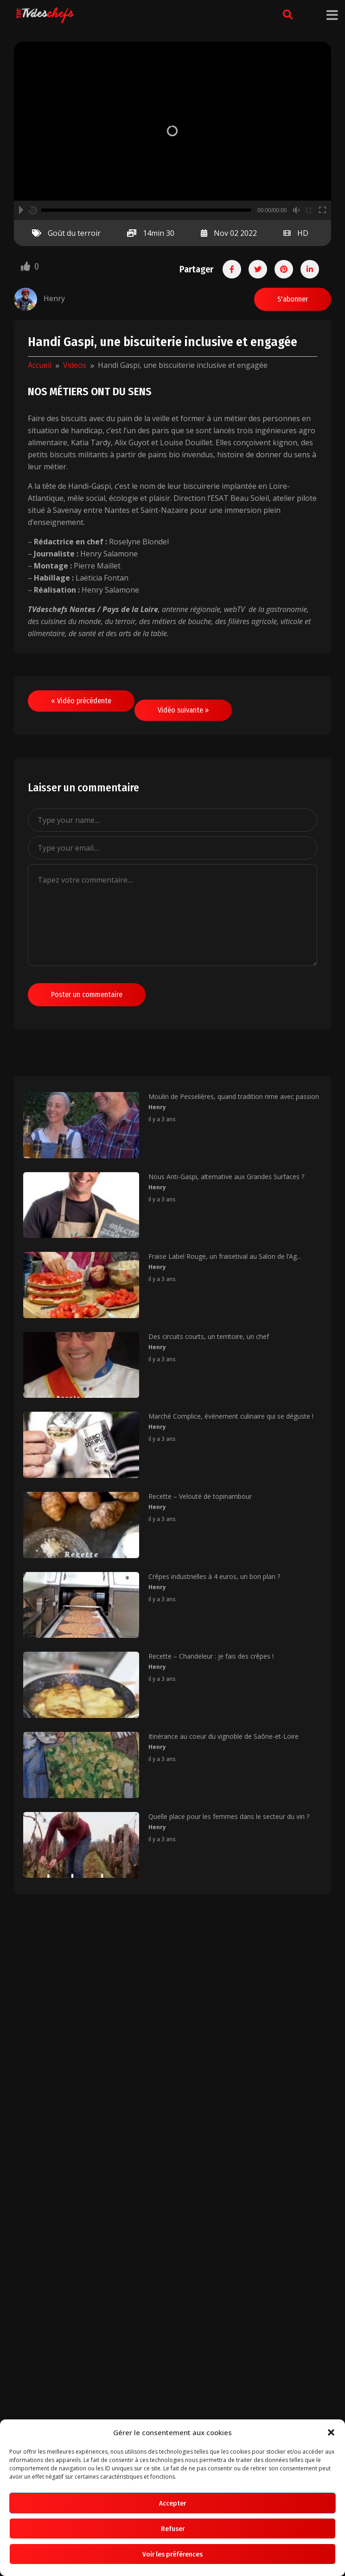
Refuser (173, 2529)
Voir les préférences (172, 2554)
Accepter (172, 2503)
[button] (331, 2432)
